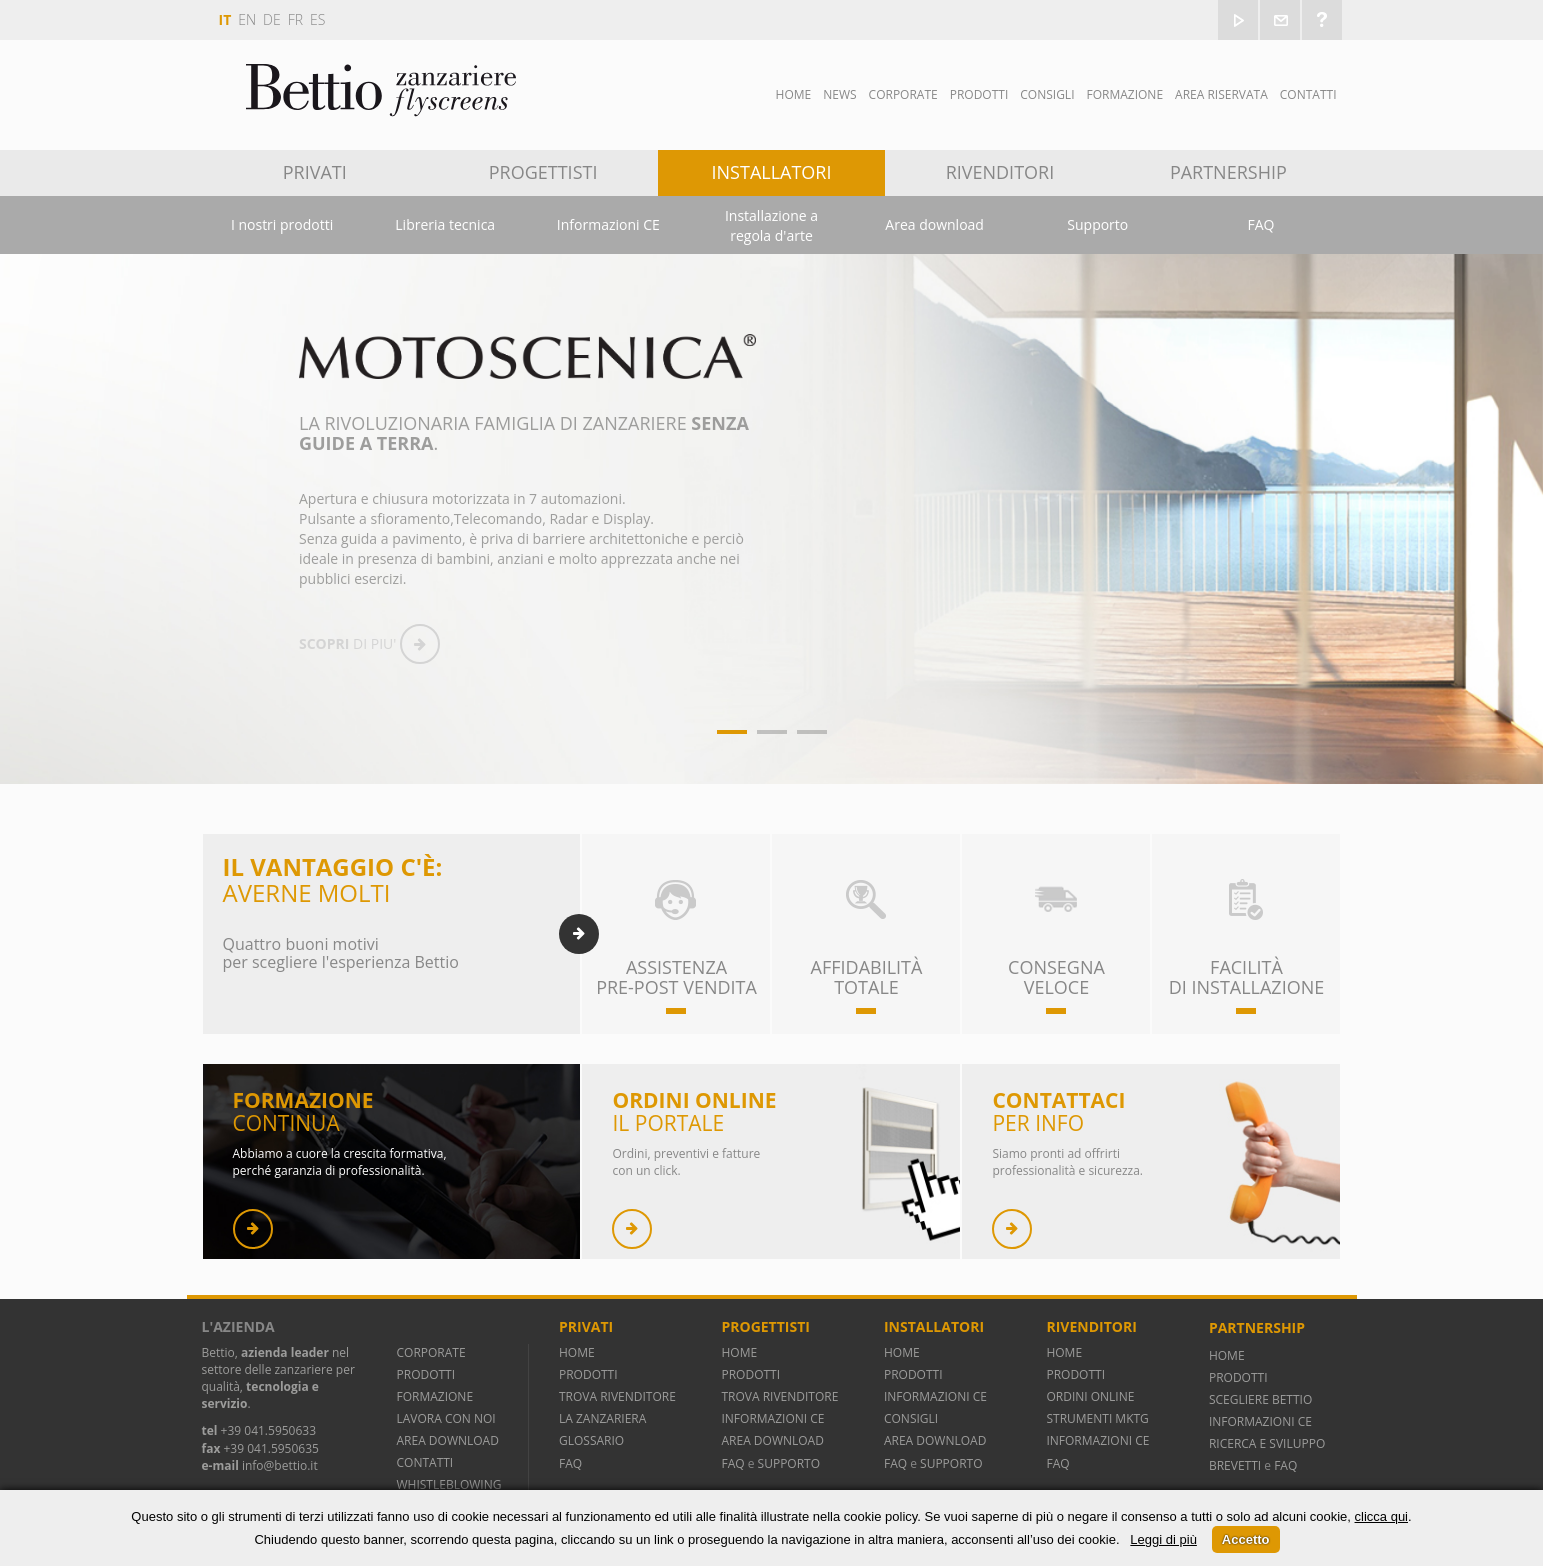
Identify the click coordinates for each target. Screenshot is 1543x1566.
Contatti (1308, 94)
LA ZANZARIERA (602, 1418)
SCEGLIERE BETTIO (1260, 1399)
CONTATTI (425, 1462)
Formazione (1124, 94)
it (225, 19)
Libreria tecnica (445, 224)
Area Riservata (1221, 94)
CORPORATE (431, 1352)
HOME (577, 1352)
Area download (934, 224)
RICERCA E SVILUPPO (1267, 1443)
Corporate (903, 94)
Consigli (1047, 94)
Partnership (1228, 172)
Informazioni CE (608, 224)
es (317, 19)
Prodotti (979, 94)
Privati (315, 172)
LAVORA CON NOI (446, 1418)
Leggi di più (1163, 1539)
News (839, 94)
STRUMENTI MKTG (1097, 1418)
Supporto (1097, 224)
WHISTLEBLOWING (449, 1484)
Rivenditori (1000, 172)
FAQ (1260, 224)
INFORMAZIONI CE (772, 1418)
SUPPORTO (789, 1463)
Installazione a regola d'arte (771, 225)
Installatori (772, 172)
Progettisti (543, 172)
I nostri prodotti (282, 224)
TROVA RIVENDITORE (617, 1396)
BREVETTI (1236, 1465)
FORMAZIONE (435, 1396)
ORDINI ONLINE (1090, 1396)
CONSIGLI (911, 1418)
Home (794, 94)
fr (295, 19)
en (247, 19)
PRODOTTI (426, 1374)
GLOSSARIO (591, 1440)
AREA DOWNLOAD (448, 1440)
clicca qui (1381, 1516)
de (272, 19)
